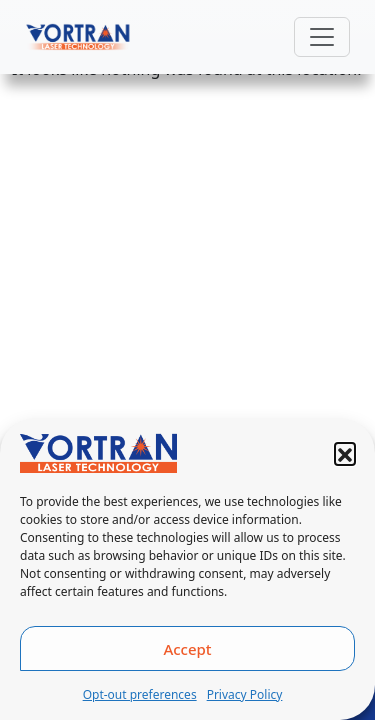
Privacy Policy (245, 694)
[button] (345, 453)
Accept (187, 649)
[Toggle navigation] (322, 37)
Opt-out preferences (140, 694)
